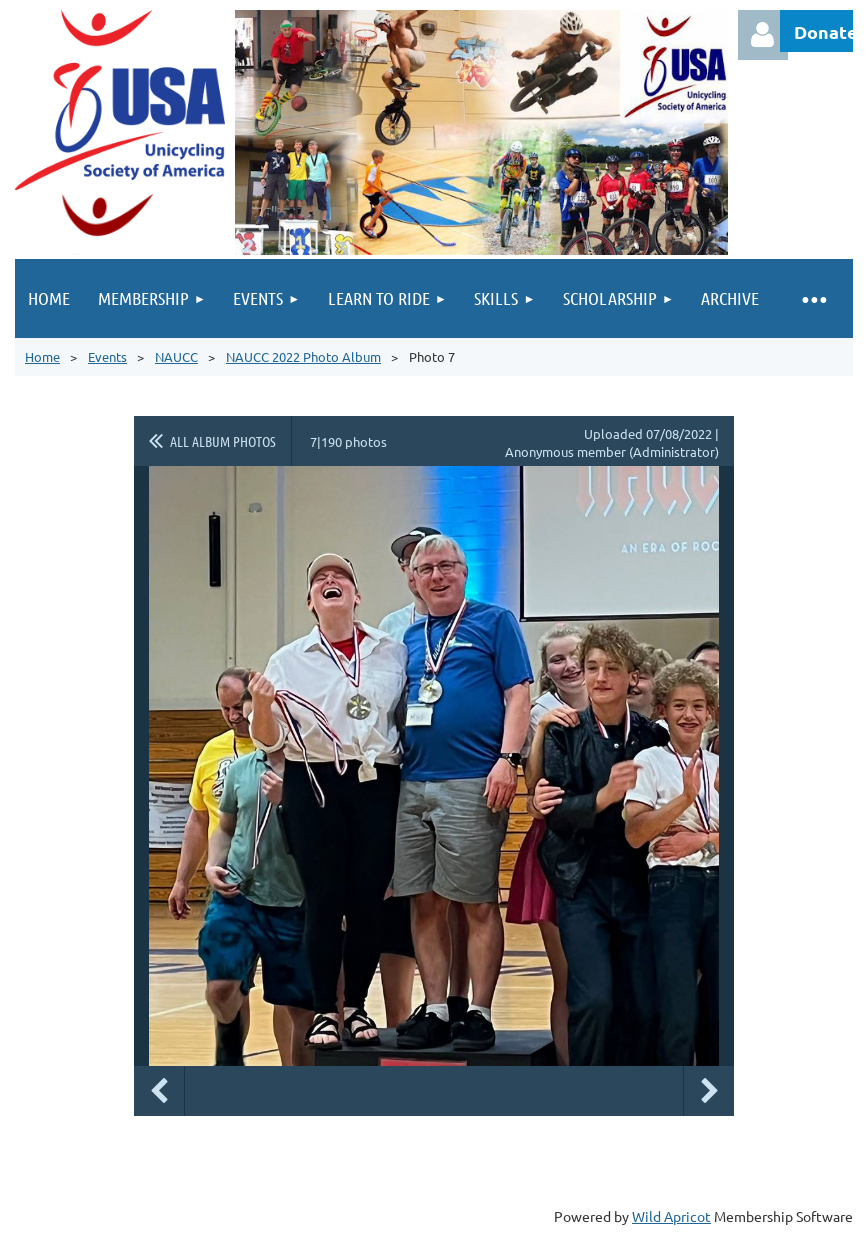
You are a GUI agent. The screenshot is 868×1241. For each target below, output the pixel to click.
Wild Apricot (671, 1216)
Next (709, 1091)
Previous (159, 1091)
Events (107, 356)
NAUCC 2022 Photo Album (303, 356)
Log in (763, 35)
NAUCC (176, 356)
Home (42, 356)
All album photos (223, 441)
